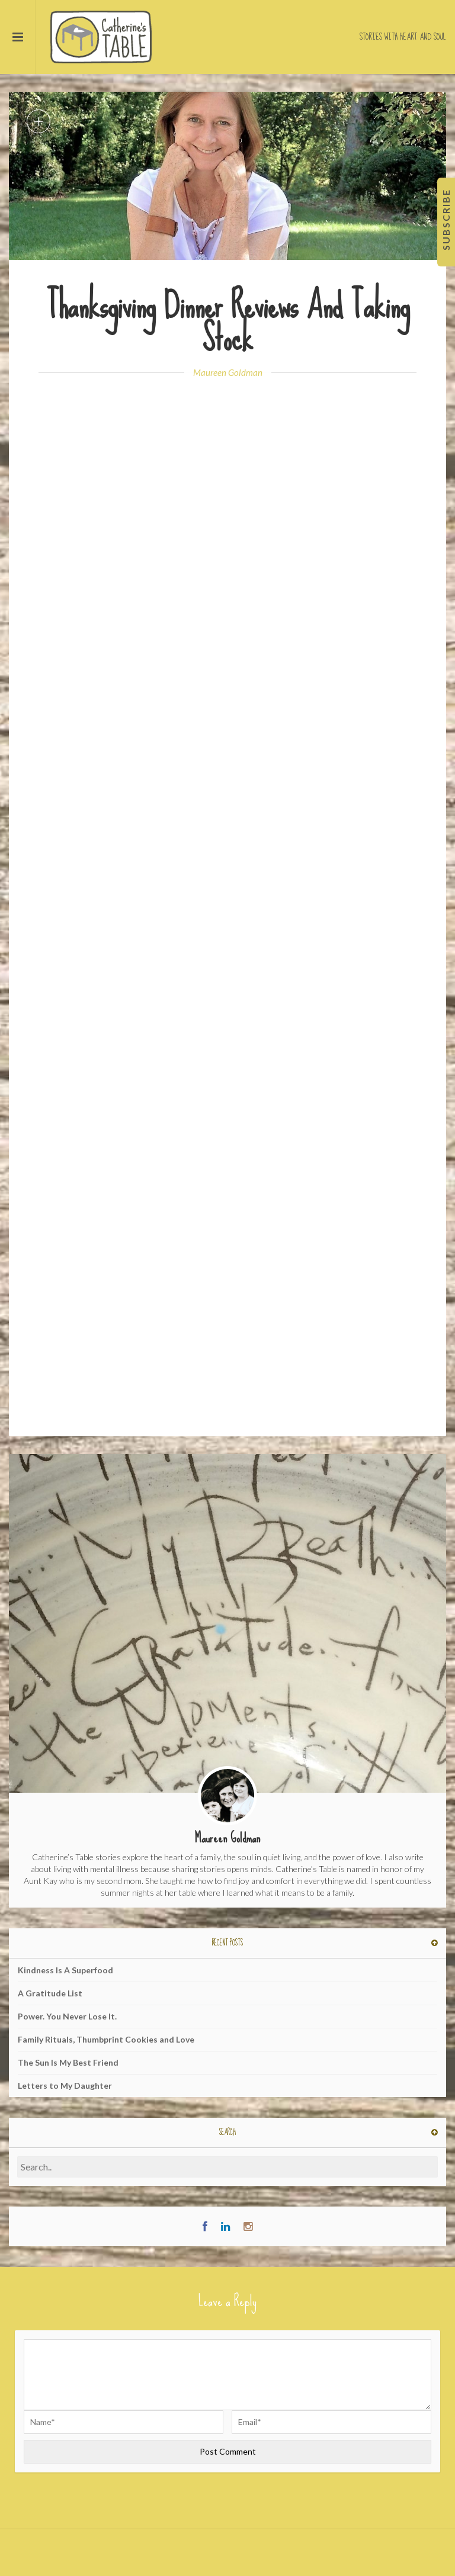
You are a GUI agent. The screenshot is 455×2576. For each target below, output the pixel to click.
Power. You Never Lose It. (67, 2016)
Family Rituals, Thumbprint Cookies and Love (106, 2039)
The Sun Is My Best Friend (68, 2062)
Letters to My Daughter (65, 2085)
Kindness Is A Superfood (65, 1970)
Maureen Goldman (227, 372)
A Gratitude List (50, 1993)
